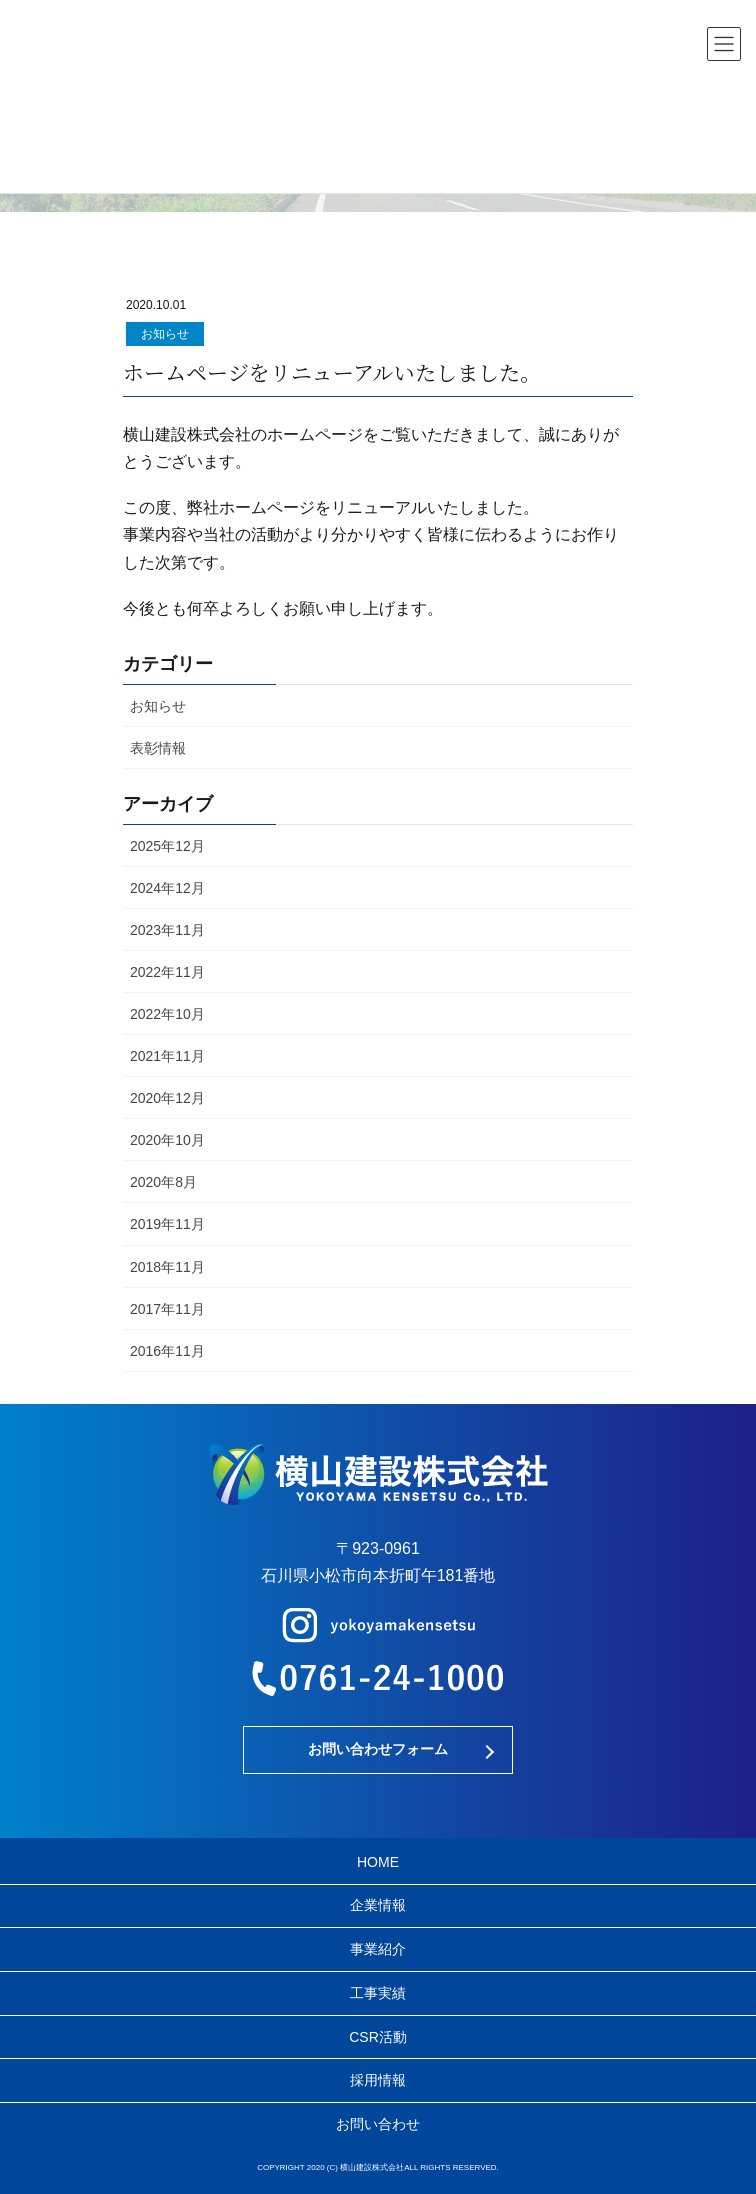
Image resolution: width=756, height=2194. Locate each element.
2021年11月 (167, 1056)
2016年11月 (167, 1351)
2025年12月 (167, 846)
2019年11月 (167, 1224)
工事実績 (378, 1993)
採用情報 (378, 2080)
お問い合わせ (378, 2124)
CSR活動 (378, 2037)
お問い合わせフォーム (378, 1749)
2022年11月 (167, 972)
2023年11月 (167, 930)
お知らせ (165, 334)
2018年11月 (167, 1267)
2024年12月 (167, 888)
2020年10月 (167, 1140)
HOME (378, 1862)
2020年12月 (167, 1098)
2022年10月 (167, 1014)
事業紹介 (378, 1949)
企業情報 (378, 1905)
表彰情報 (158, 748)
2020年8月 (163, 1182)
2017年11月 (167, 1309)
